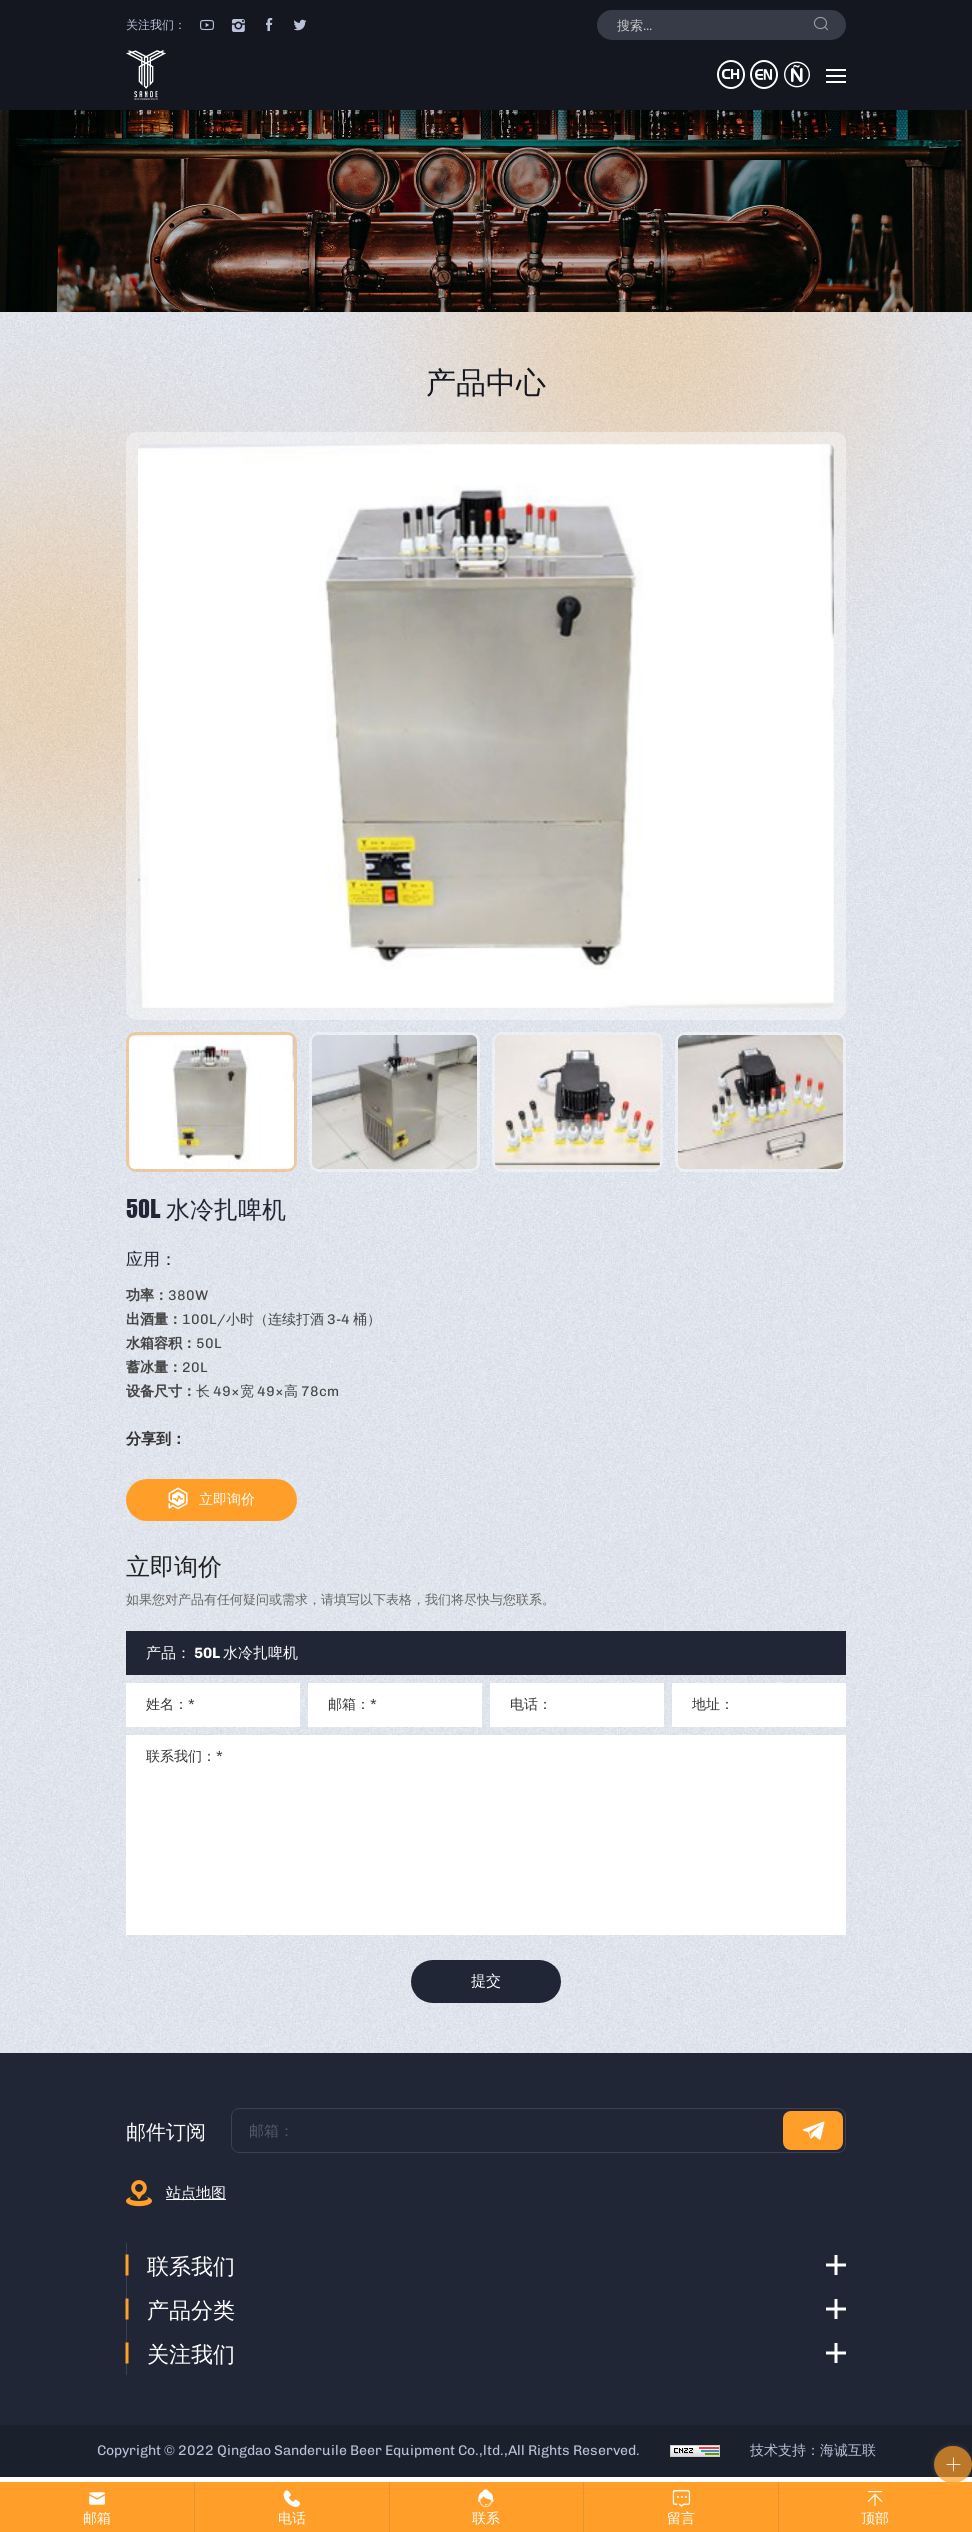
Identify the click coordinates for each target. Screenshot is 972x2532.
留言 (681, 2518)
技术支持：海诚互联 (813, 2455)
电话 (292, 2518)
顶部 (875, 2518)
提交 (486, 1984)
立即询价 (232, 1500)
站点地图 (196, 2198)
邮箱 (97, 2518)
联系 (486, 2518)
